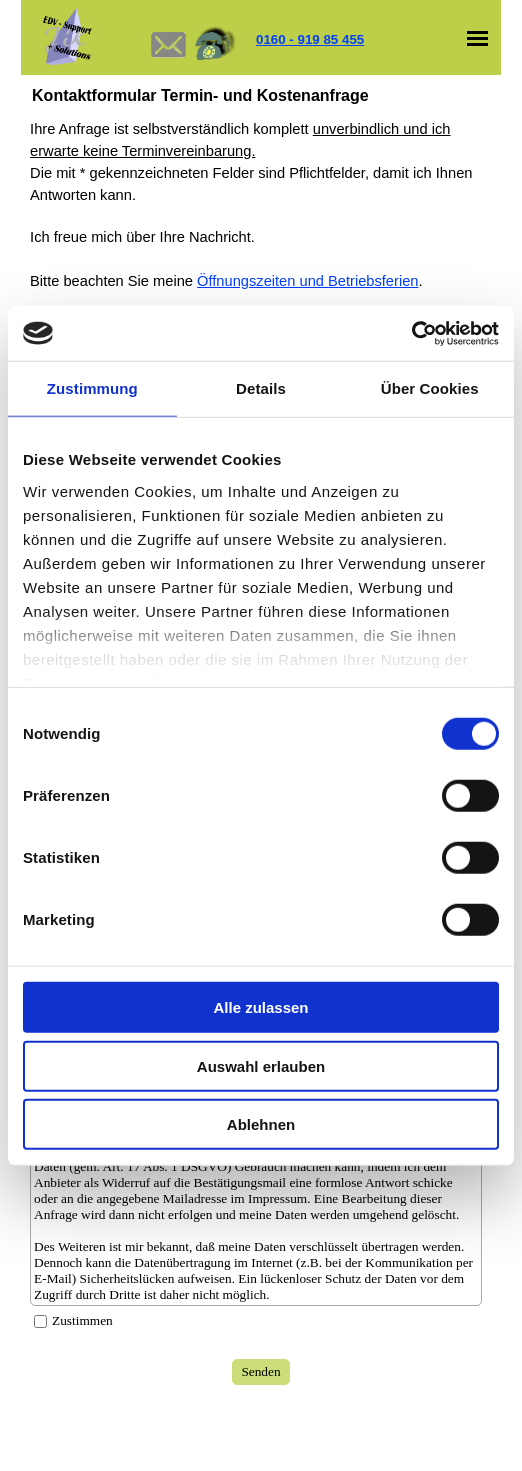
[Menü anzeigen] (477, 38)
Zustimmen (82, 1320)
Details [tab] (261, 388)
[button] (168, 17)
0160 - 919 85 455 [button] (310, 39)
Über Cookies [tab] (430, 388)
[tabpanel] (347, 40)
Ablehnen (261, 1124)
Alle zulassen (260, 1007)
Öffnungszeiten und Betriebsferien (307, 281)
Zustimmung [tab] (92, 388)
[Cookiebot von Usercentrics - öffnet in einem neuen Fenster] (411, 333)
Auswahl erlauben (261, 1065)
